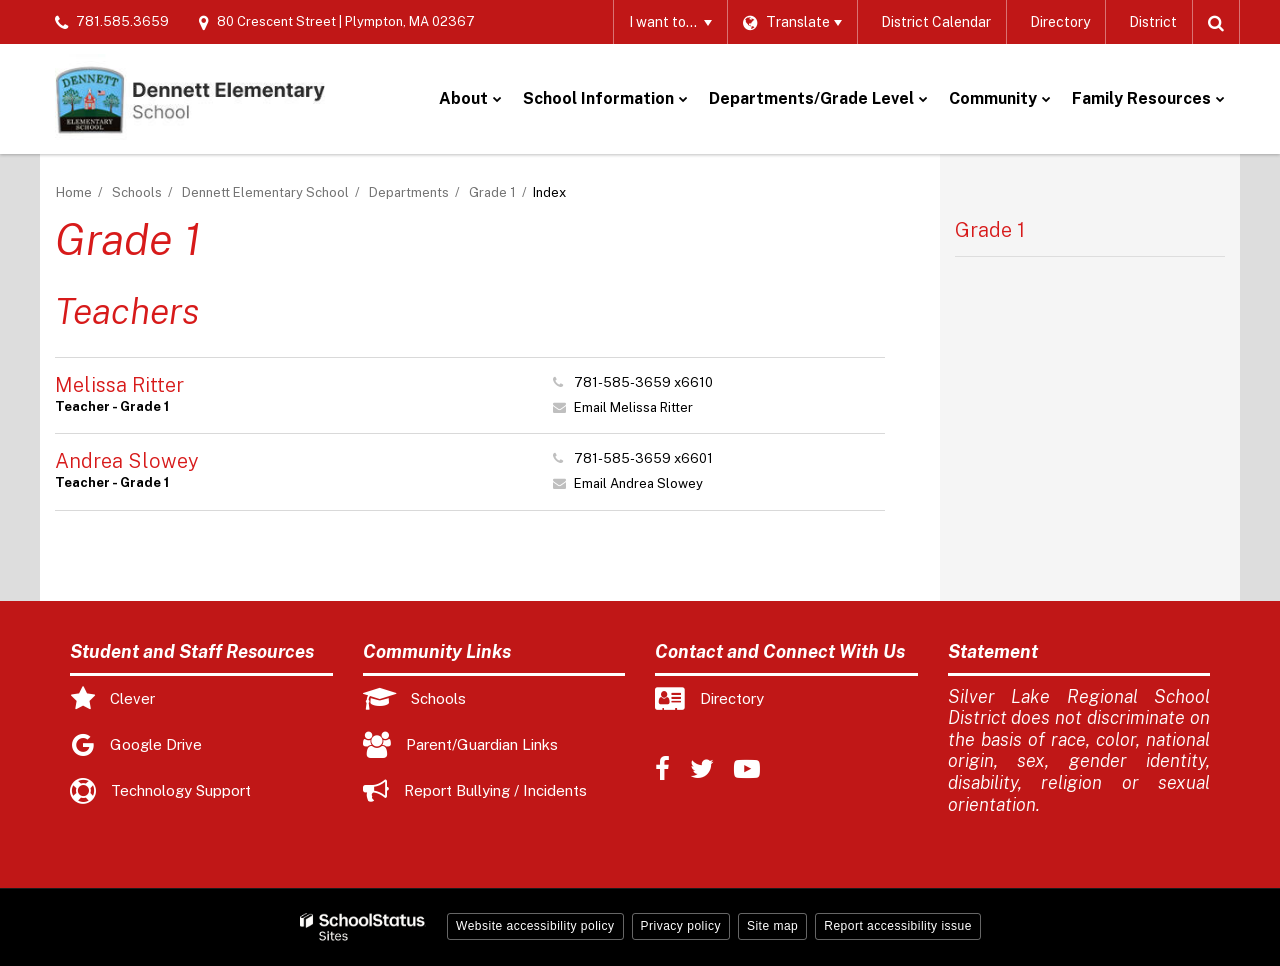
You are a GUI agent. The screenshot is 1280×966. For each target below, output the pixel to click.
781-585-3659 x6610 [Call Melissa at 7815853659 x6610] (643, 382)
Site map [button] (772, 926)
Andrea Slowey (127, 461)
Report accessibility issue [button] (898, 926)
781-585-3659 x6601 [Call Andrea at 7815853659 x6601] (643, 458)
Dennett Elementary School (265, 192)
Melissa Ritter (119, 385)
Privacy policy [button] (681, 926)
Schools (137, 192)
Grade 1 (492, 192)
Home (74, 192)
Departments (409, 192)
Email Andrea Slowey (638, 483)
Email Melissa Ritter (633, 407)
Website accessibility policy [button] (535, 926)
